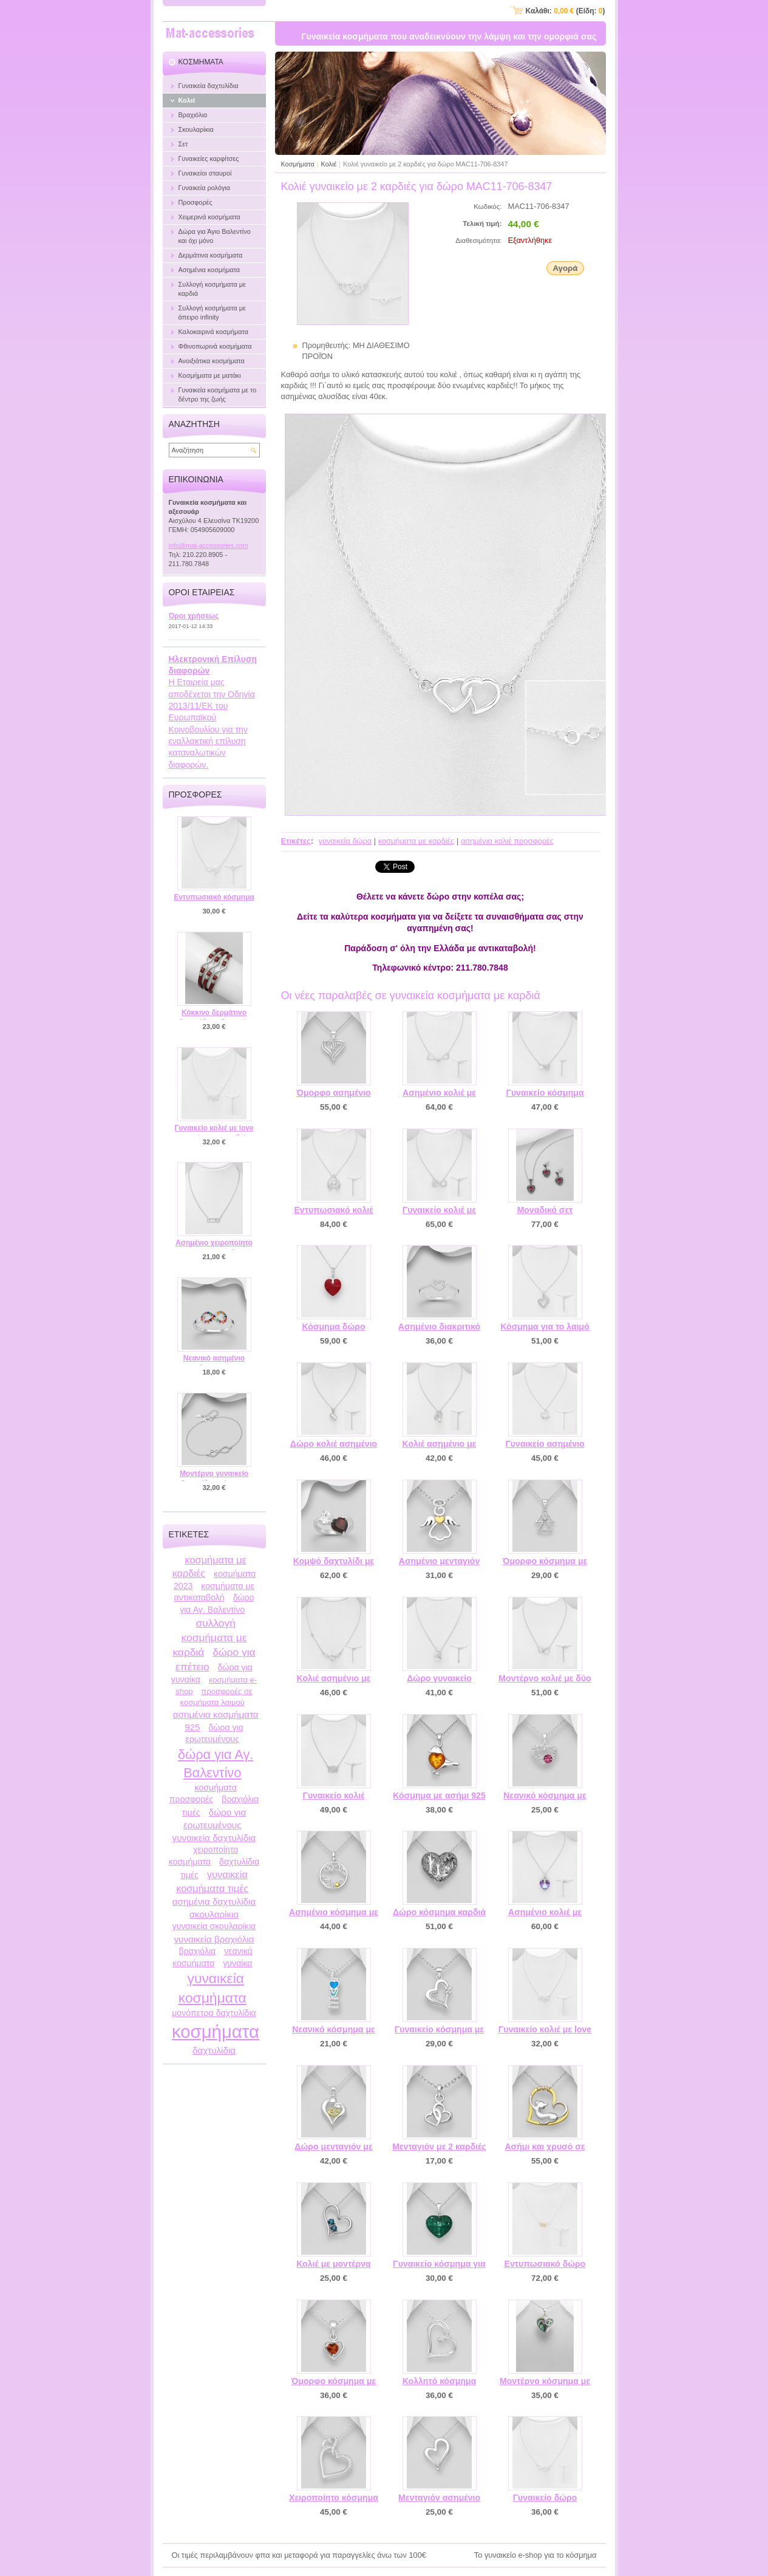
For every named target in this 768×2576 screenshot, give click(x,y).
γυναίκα (237, 1963)
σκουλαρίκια (214, 1914)
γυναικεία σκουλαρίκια (214, 1926)
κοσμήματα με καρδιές (416, 841)
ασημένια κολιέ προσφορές (507, 841)
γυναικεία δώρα (345, 841)
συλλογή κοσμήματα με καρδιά (209, 1637)
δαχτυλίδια (214, 2050)
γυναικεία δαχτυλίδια (214, 1838)
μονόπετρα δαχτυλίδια (214, 2013)
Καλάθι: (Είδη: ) (565, 11)
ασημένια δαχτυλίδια (214, 1901)
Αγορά (564, 268)
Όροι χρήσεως (194, 616)
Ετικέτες (296, 841)
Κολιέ (329, 164)
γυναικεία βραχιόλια (214, 1939)
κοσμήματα (215, 2031)
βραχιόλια (197, 1951)
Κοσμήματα (297, 164)
